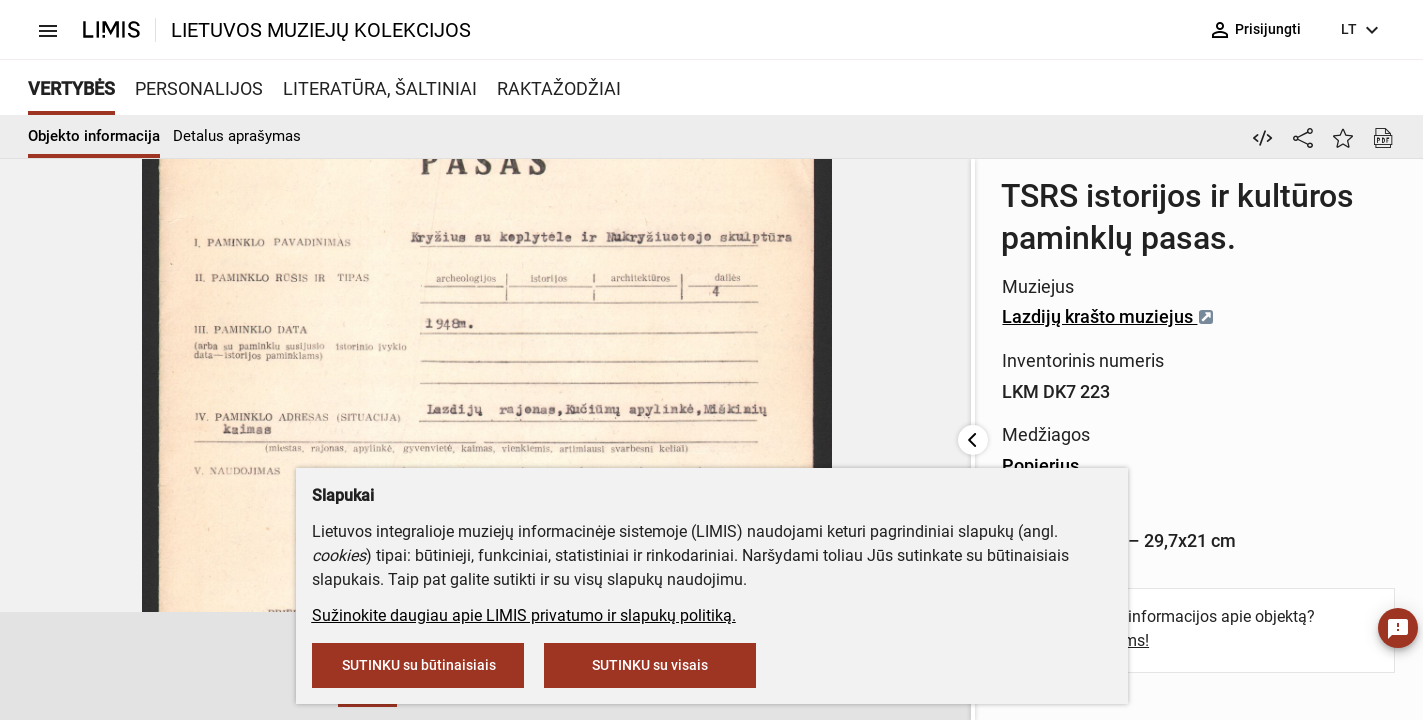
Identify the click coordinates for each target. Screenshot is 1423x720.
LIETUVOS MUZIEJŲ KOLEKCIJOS (321, 30)
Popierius (860, 340)
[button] (48, 667)
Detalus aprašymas (237, 136)
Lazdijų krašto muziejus (928, 251)
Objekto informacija (94, 136)
